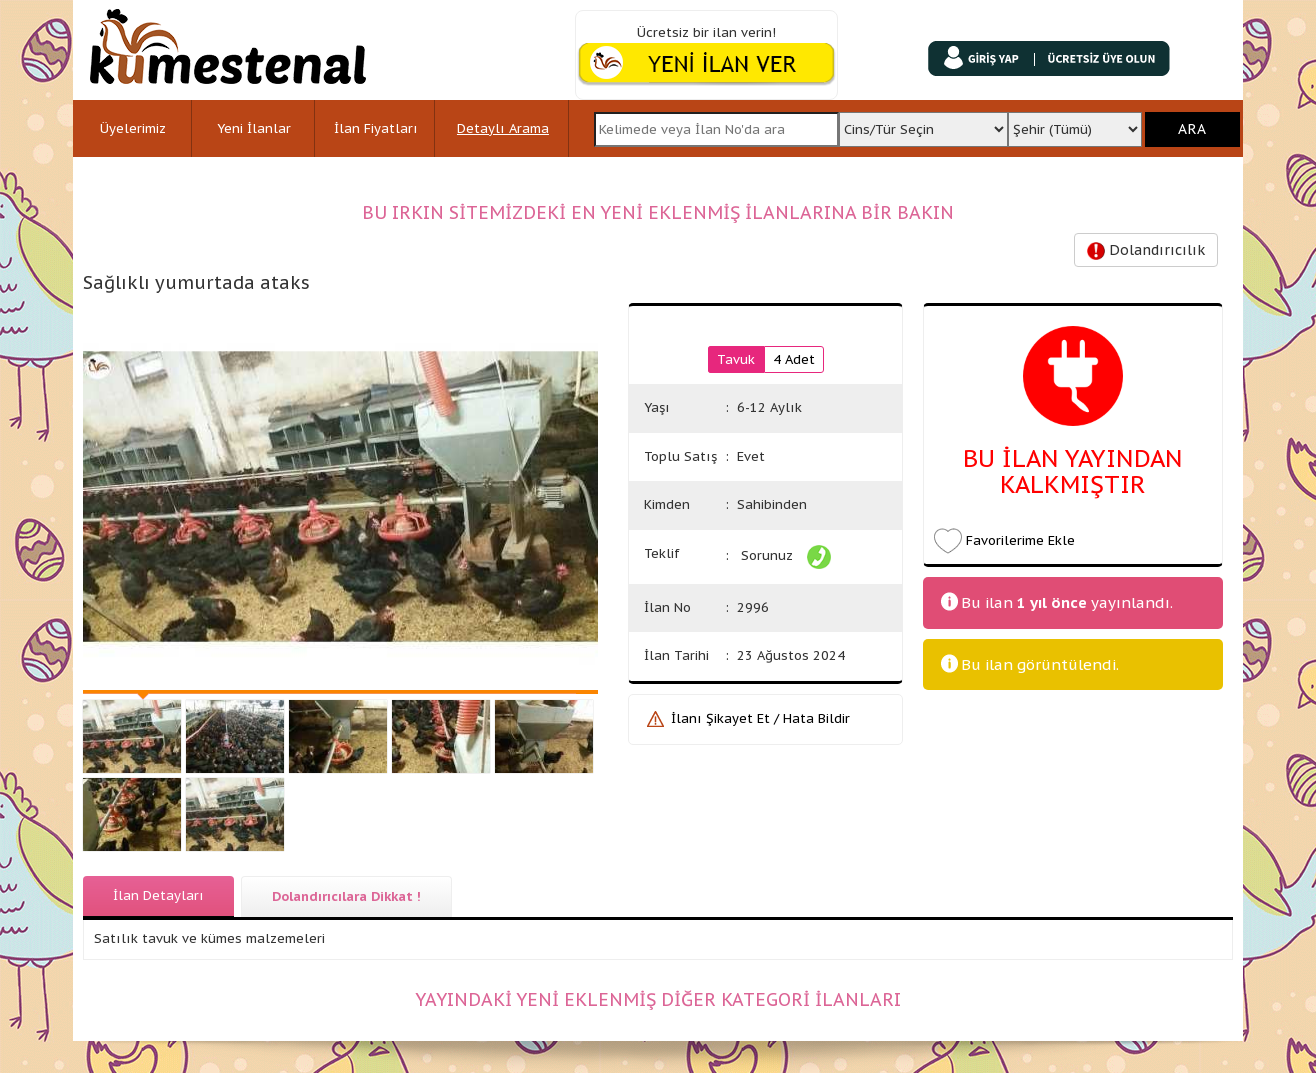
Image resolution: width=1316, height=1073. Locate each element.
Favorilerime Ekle (1020, 540)
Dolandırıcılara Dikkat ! (346, 896)
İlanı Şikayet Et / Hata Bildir (760, 718)
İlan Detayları (158, 895)
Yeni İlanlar (254, 128)
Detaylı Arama (503, 128)
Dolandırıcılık (1146, 250)
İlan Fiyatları (376, 128)
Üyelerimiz (133, 128)
